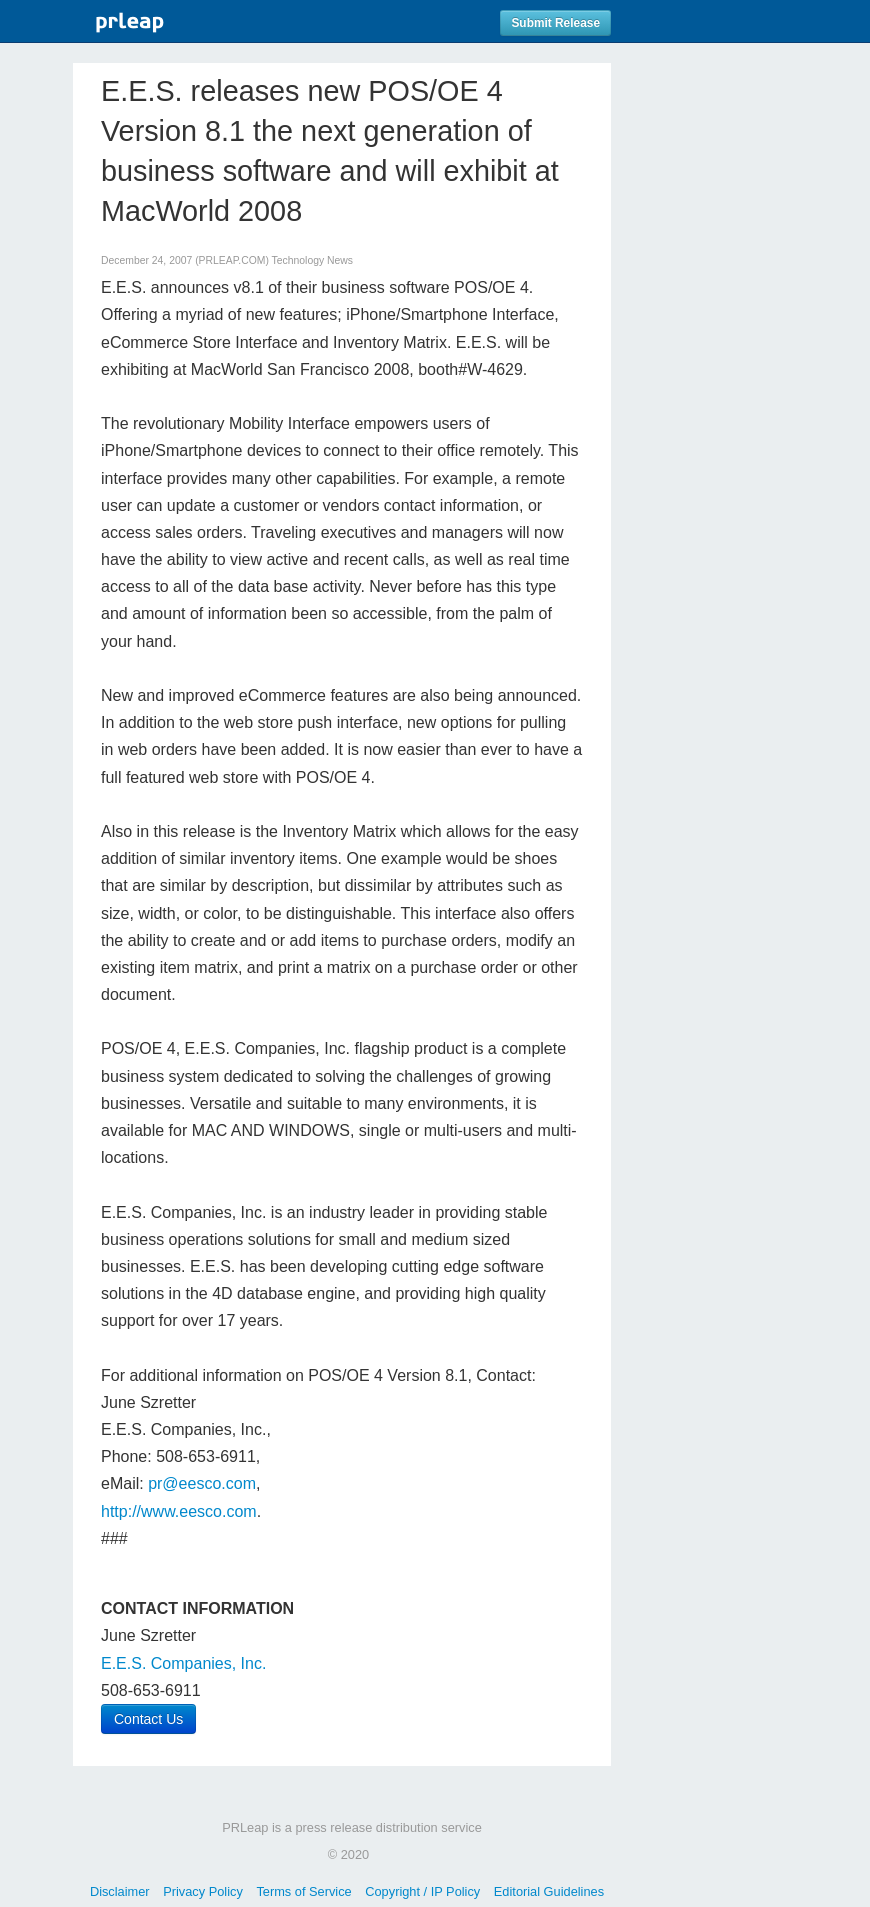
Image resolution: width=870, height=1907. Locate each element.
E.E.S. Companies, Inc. (183, 1663)
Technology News (312, 260)
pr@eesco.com (202, 1483)
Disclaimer (120, 1891)
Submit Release (555, 23)
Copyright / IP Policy (422, 1891)
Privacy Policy (203, 1891)
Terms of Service (303, 1891)
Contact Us (148, 1719)
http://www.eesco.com (179, 1511)
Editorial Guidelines (549, 1891)
